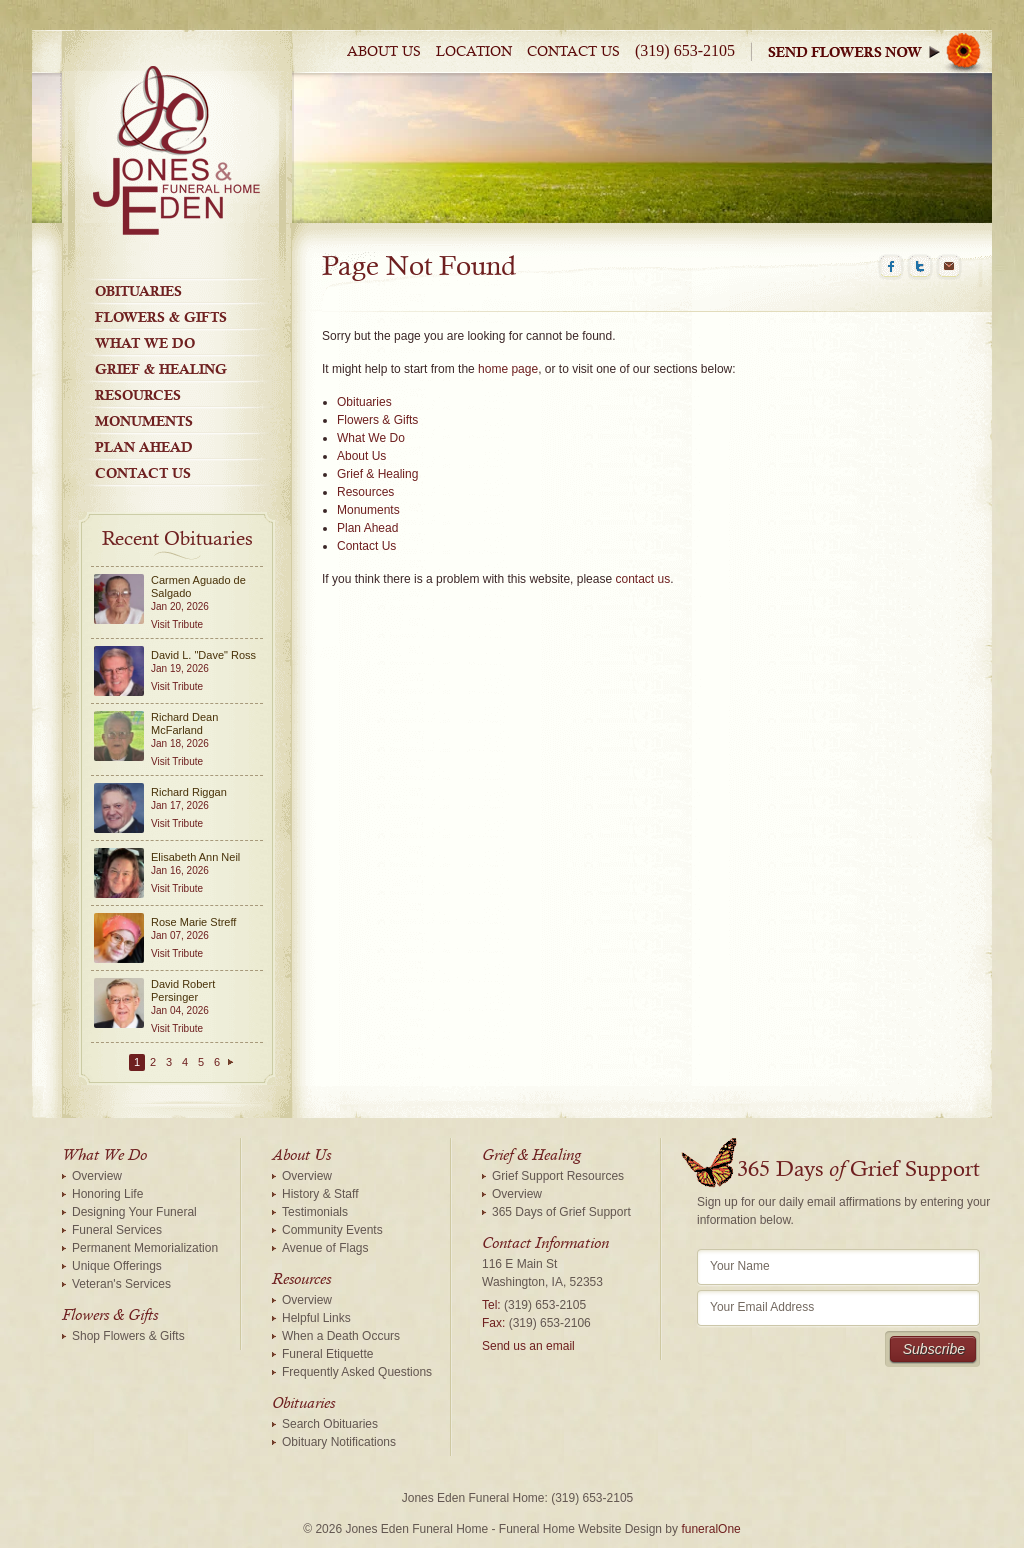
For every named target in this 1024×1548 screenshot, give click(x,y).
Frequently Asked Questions (357, 1372)
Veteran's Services (121, 1284)
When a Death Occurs (341, 1336)
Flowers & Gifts (161, 317)
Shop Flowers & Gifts (128, 1336)
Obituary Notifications (339, 1442)
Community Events (332, 1230)
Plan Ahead (144, 447)
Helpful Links (316, 1318)
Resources (138, 395)
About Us (384, 52)
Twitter (920, 267)
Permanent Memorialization (145, 1248)
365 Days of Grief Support (561, 1212)
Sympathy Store (880, 51)
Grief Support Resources (558, 1176)
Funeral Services (117, 1230)
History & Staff (320, 1194)
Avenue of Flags (325, 1248)
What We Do (145, 343)
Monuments (144, 421)
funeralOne (710, 1529)
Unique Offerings (117, 1266)
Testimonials (315, 1212)
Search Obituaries (330, 1424)
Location (474, 52)
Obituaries (138, 291)
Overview (97, 1176)
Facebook (891, 267)
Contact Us (573, 52)
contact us (642, 579)
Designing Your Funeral (134, 1212)
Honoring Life (107, 1194)
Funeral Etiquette (327, 1354)
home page (508, 369)
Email (949, 267)
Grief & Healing (161, 369)
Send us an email (528, 1346)
